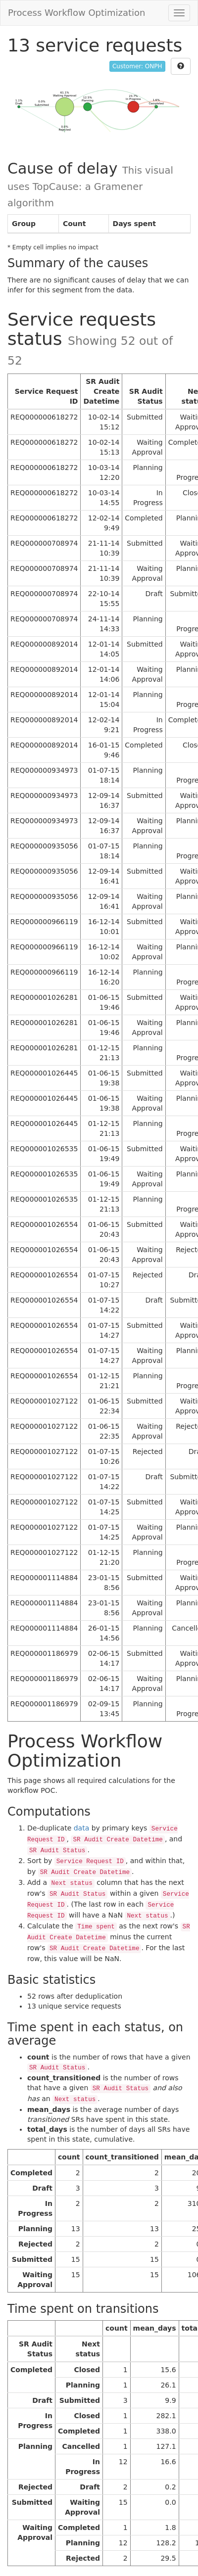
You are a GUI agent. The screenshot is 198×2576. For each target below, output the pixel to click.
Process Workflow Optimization (77, 12)
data (82, 1828)
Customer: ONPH (137, 66)
